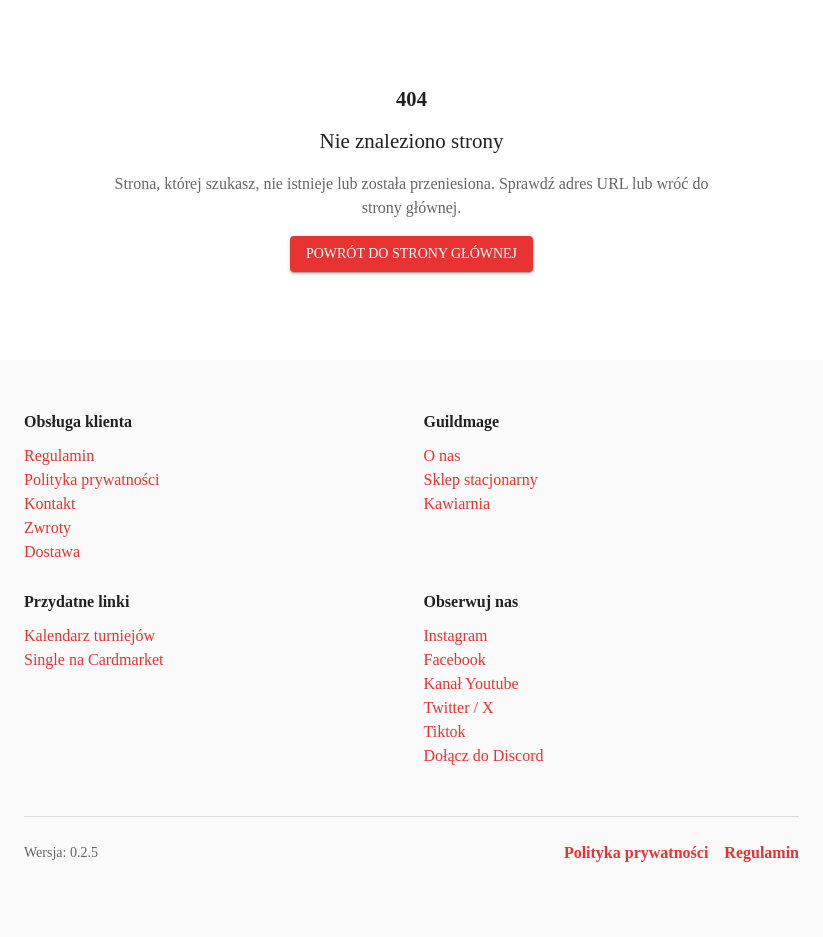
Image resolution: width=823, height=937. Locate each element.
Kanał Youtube (473, 683)
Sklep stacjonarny (485, 479)
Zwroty (48, 527)
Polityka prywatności (96, 479)
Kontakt (50, 503)
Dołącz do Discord (489, 755)
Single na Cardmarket (98, 659)
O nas (444, 455)
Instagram (459, 635)
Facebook (458, 659)
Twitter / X (461, 707)
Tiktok (445, 731)
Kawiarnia (457, 503)
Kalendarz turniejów (92, 635)
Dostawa (55, 551)
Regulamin (60, 455)
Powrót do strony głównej (411, 254)
